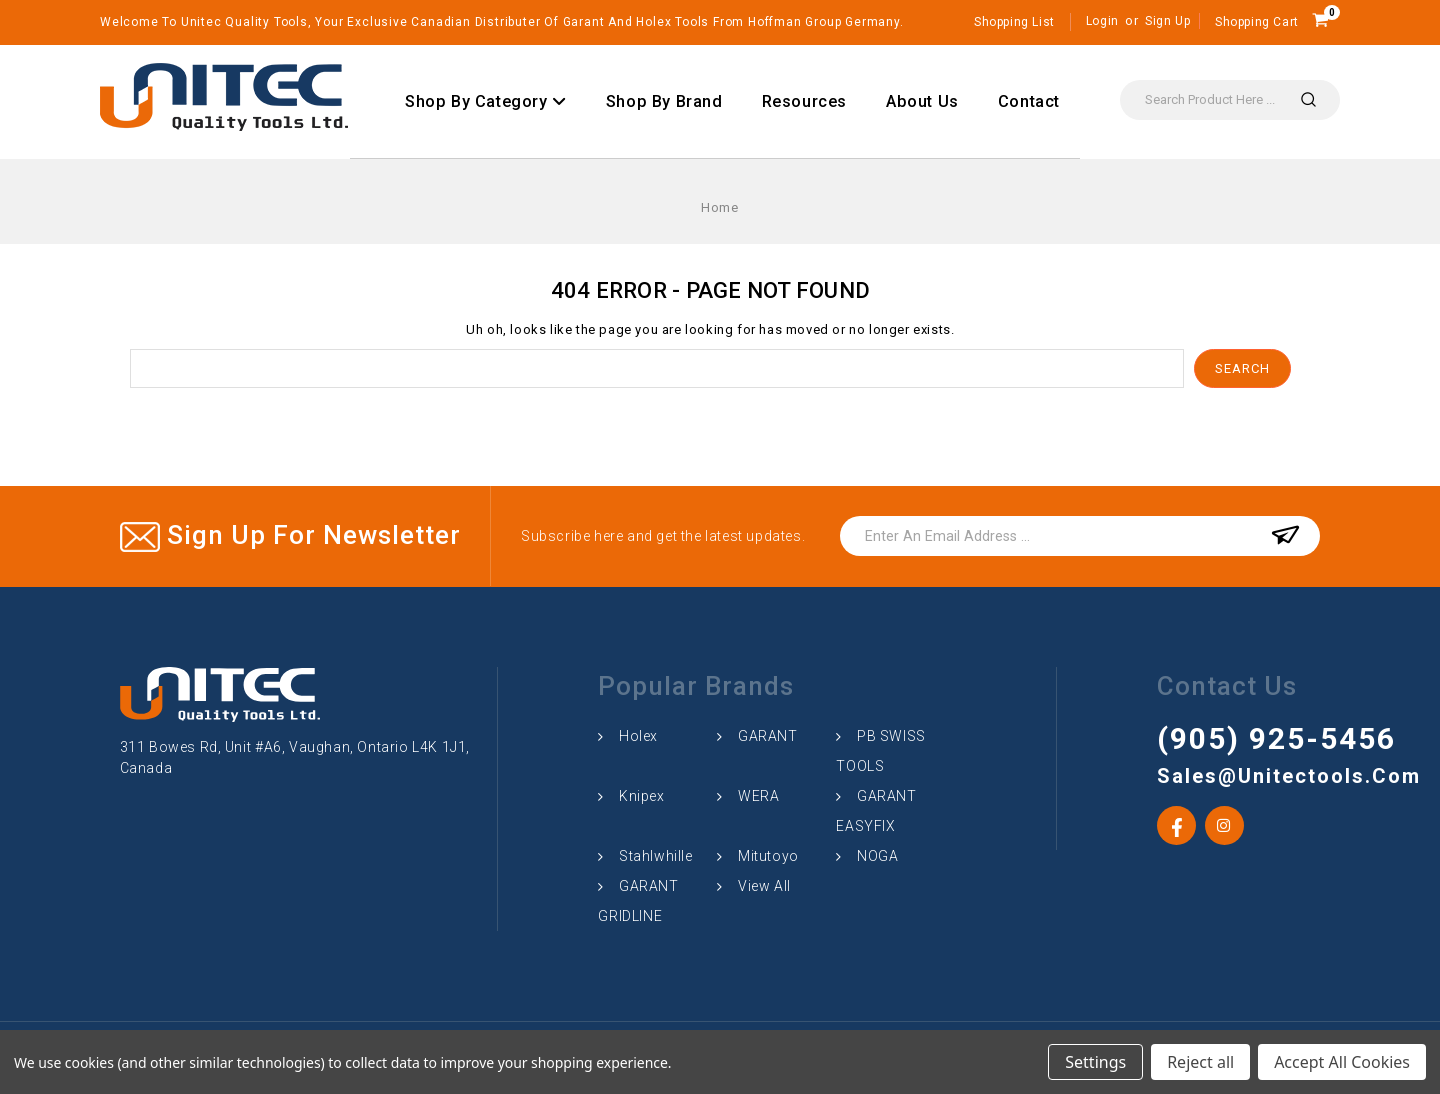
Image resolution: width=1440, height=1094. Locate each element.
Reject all (1200, 1062)
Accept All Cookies (1342, 1062)
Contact (1029, 101)
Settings (1095, 1062)
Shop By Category (486, 101)
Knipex (642, 796)
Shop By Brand (664, 101)
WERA (758, 796)
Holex (638, 736)
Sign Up (1167, 21)
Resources (804, 101)
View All (764, 886)
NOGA (877, 856)
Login (1102, 21)
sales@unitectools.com (1243, 776)
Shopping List (1014, 22)
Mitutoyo (768, 856)
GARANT (768, 736)
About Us (922, 101)
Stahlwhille (656, 856)
